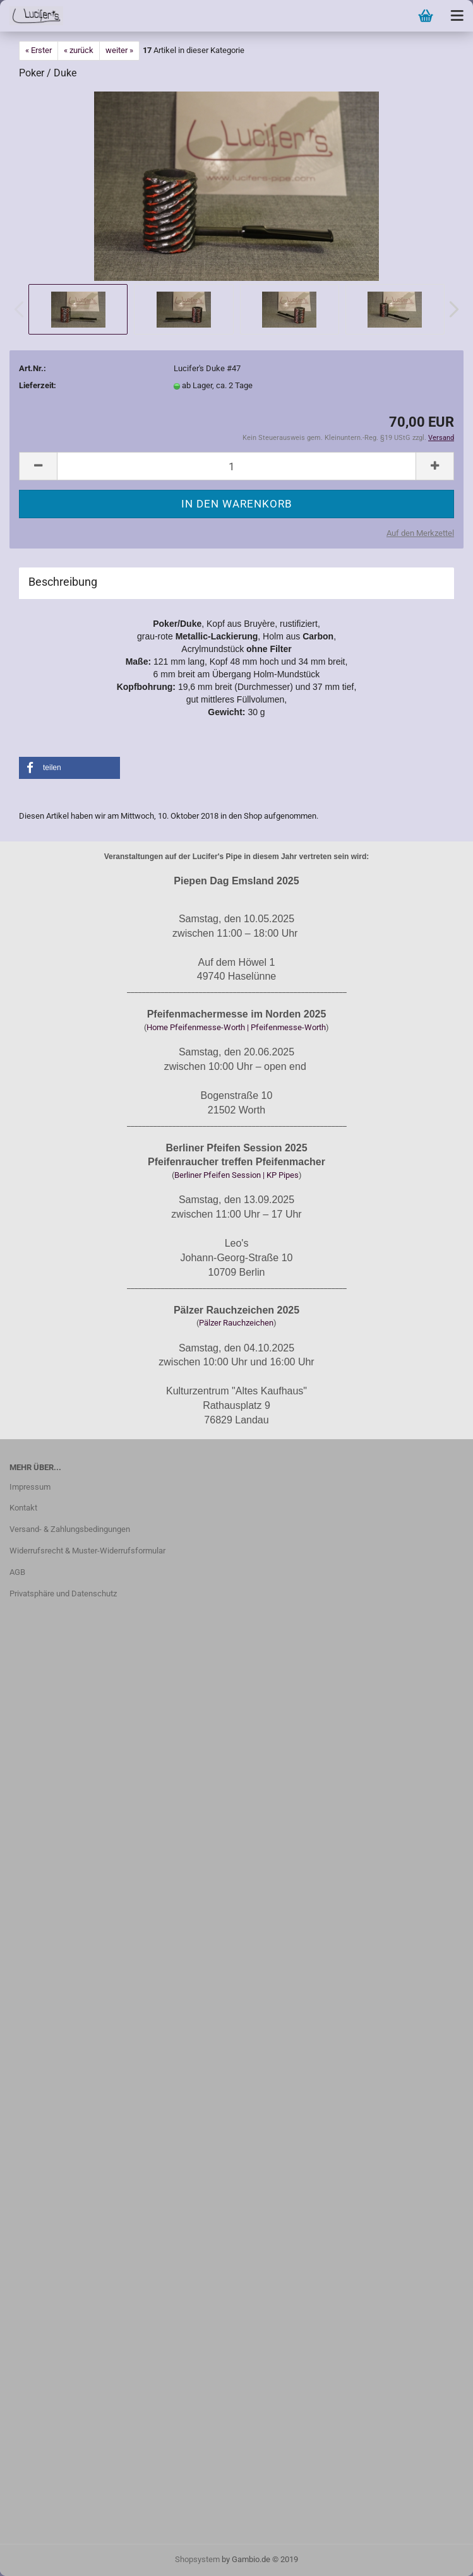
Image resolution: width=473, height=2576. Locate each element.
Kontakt (23, 1507)
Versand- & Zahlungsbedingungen (69, 1529)
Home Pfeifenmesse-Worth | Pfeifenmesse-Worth (236, 1027)
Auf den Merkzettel (420, 533)
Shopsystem (197, 2559)
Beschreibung (62, 581)
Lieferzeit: (37, 385)
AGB (17, 1572)
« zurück (78, 50)
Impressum (30, 1487)
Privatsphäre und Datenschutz (63, 1593)
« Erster (38, 50)
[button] (69, 768)
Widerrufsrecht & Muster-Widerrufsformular (87, 1550)
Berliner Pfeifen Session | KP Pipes (236, 1175)
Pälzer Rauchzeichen (236, 1322)
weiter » (119, 50)
